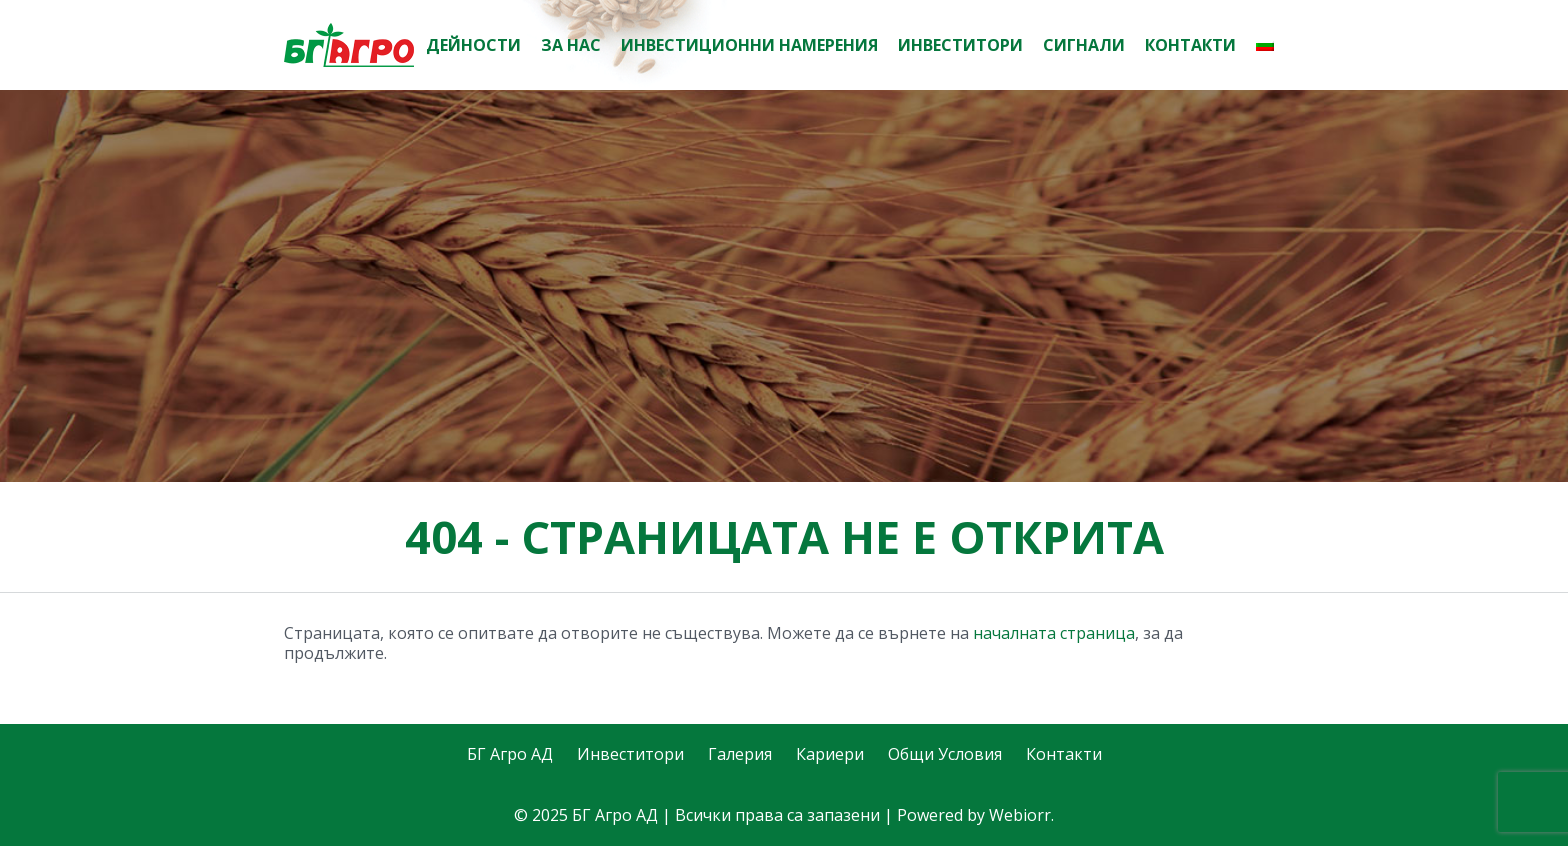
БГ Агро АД (510, 754)
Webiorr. (1021, 815)
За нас (571, 45)
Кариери (830, 754)
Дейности (473, 45)
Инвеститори (960, 45)
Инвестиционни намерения (749, 45)
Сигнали (1084, 45)
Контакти (1190, 45)
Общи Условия (945, 754)
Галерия (740, 754)
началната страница (1054, 633)
